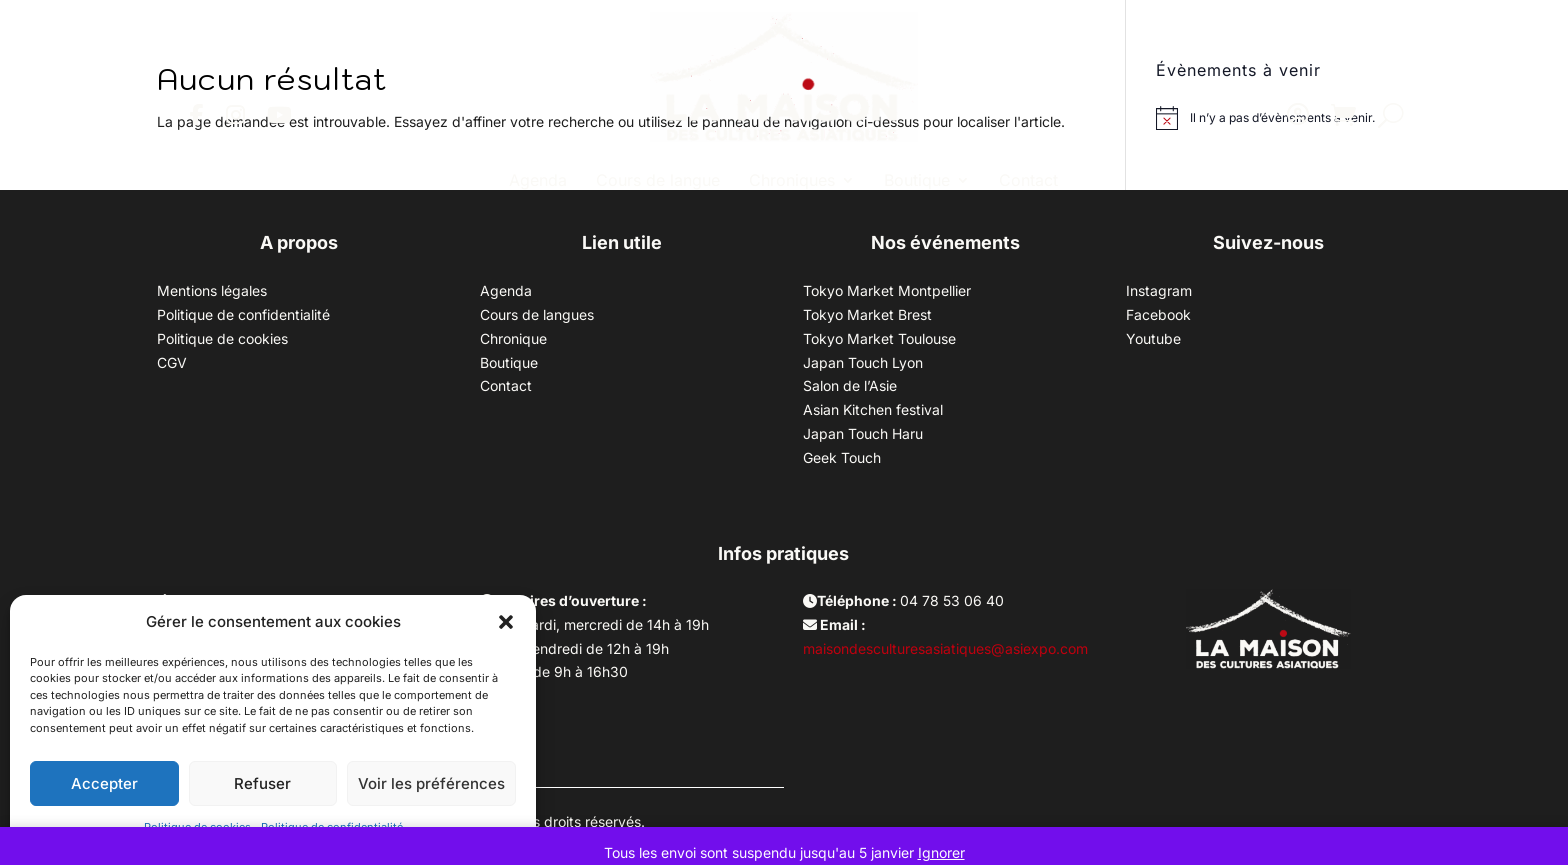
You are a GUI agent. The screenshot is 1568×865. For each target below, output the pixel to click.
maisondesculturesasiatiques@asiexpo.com (945, 648)
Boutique (917, 180)
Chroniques (792, 180)
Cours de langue (658, 180)
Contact (1028, 180)
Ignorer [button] (941, 852)
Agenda (538, 180)
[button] (506, 622)
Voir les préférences (431, 783)
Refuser (262, 783)
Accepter (104, 783)
